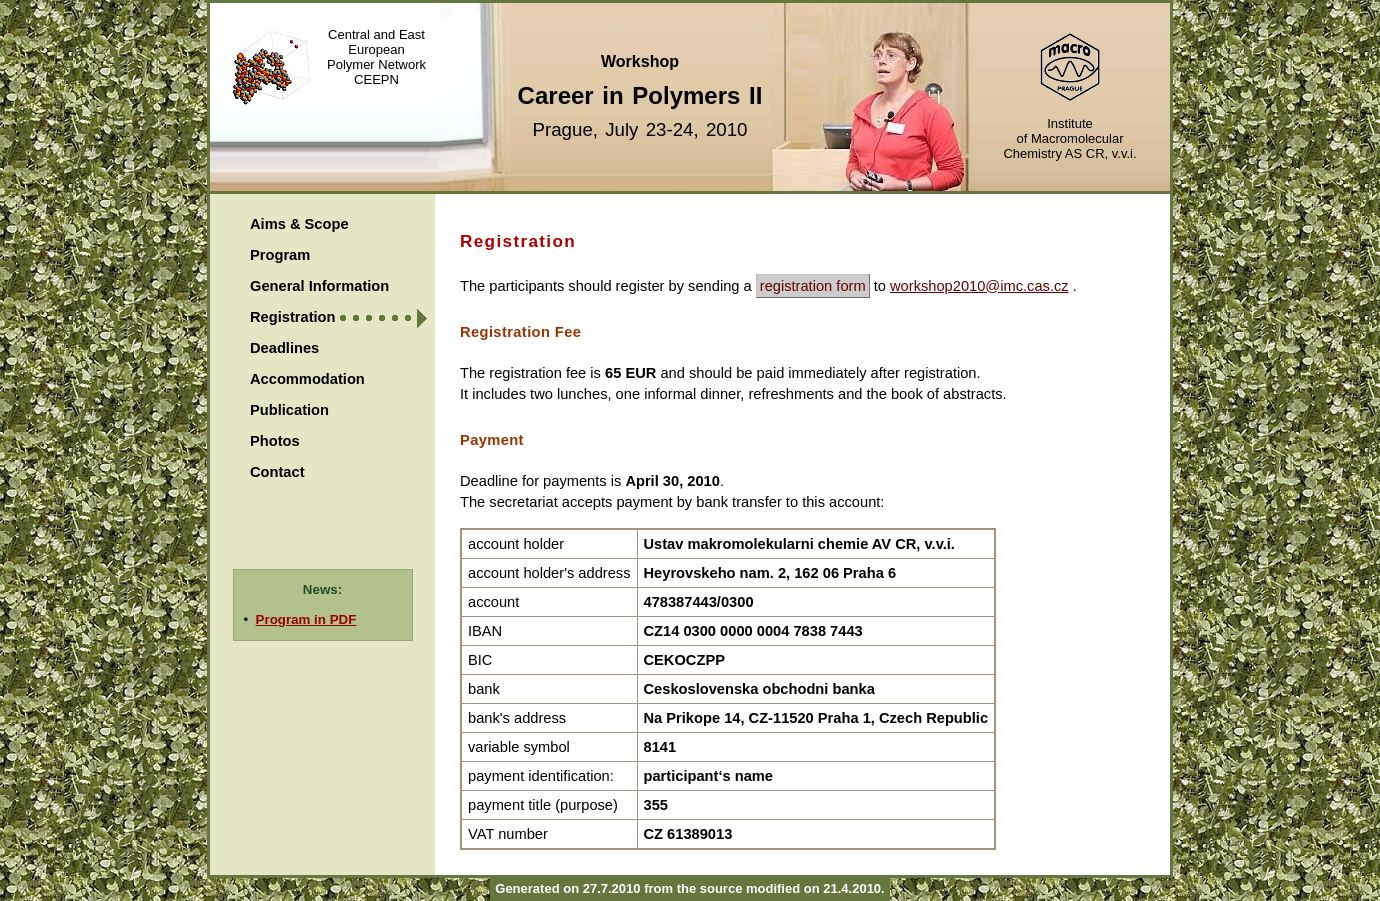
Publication (289, 410)
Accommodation (307, 379)
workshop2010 (937, 286)
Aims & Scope (299, 224)
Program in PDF (306, 619)
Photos (275, 441)
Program (280, 255)
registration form (813, 286)
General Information (319, 286)
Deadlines (284, 348)
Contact (277, 472)
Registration (293, 317)
